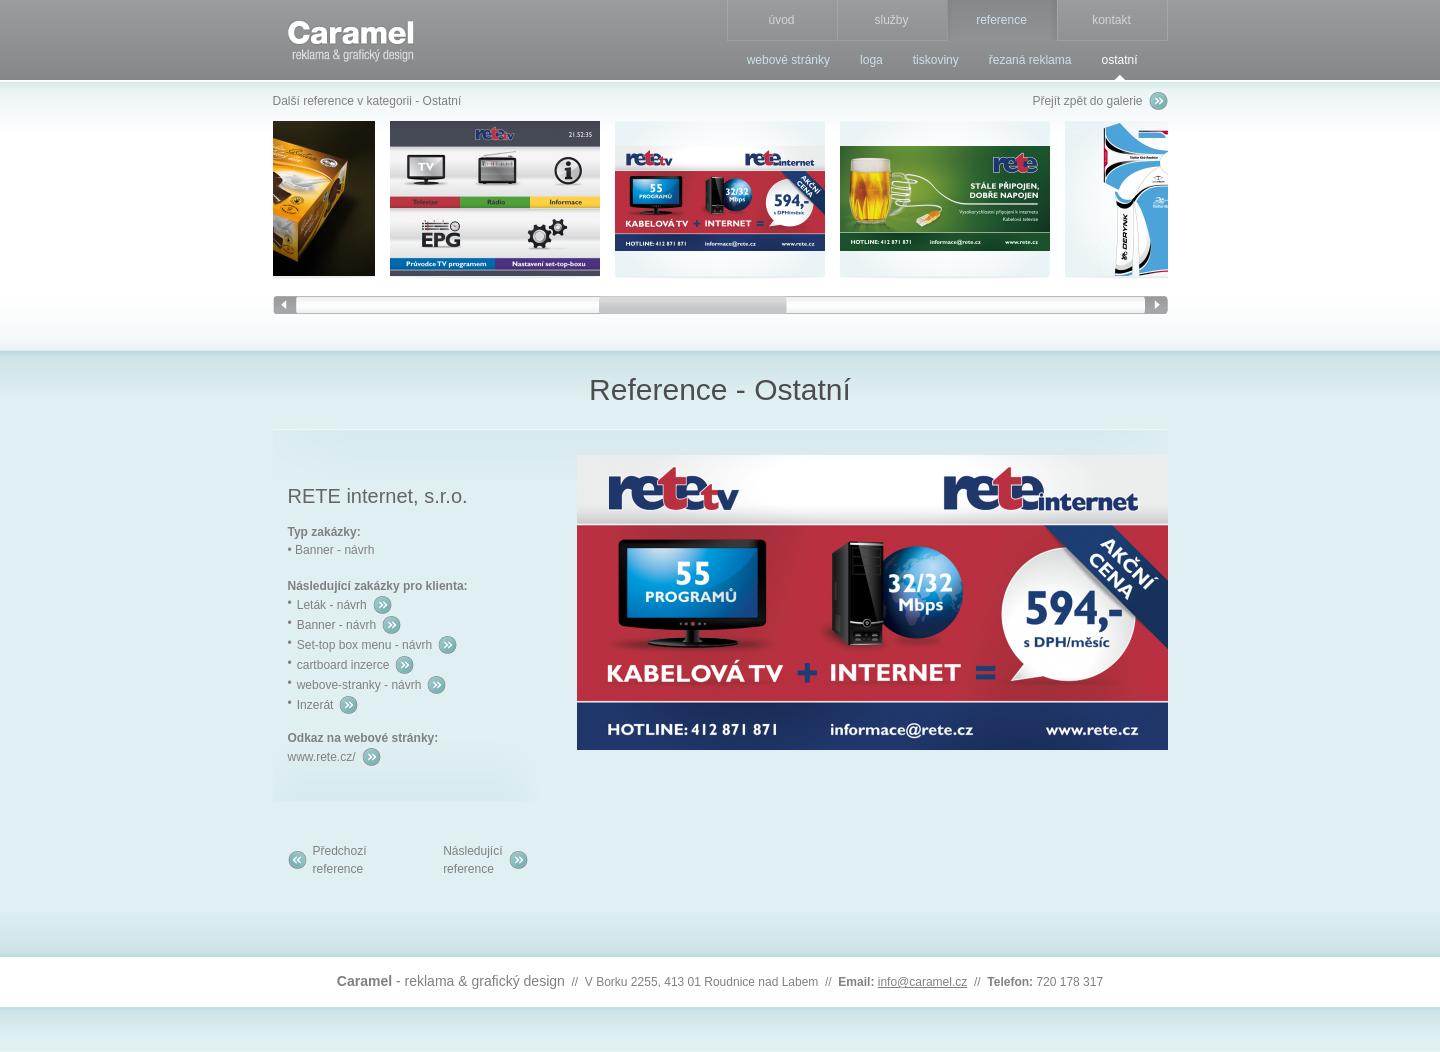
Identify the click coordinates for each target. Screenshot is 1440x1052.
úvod (781, 20)
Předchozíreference (340, 860)
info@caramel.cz (923, 982)
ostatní (1119, 60)
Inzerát (315, 705)
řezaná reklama (1030, 60)
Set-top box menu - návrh (364, 645)
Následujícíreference (472, 860)
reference (1001, 20)
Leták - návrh (332, 605)
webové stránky (788, 60)
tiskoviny (936, 60)
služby (891, 20)
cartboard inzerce (343, 665)
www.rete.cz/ (322, 757)
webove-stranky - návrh (359, 685)
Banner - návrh (336, 625)
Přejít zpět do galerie (1087, 101)
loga (871, 60)
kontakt (1111, 20)
